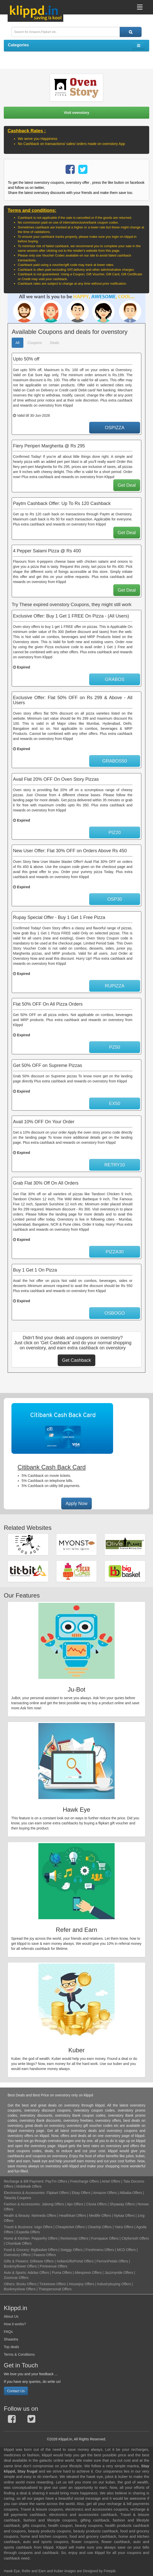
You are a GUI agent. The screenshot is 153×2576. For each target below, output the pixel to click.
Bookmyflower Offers (20, 2266)
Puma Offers (62, 2273)
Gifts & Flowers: (16, 2261)
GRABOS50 (114, 761)
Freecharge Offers (84, 2181)
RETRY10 (114, 1164)
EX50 (114, 1103)
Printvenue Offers (53, 2266)
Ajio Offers (75, 2204)
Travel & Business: (19, 2227)
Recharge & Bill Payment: (24, 2181)
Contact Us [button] (16, 2391)
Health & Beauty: (17, 2216)
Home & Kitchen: (17, 2238)
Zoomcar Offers (16, 2278)
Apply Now (76, 1503)
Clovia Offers (96, 2204)
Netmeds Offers (44, 2216)
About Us (11, 2316)
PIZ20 (115, 832)
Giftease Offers (42, 2261)
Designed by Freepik (99, 2571)
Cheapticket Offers (70, 2227)
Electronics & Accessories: (24, 2193)
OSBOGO (114, 1313)
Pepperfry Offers (44, 2238)
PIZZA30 (114, 1251)
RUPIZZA (114, 985)
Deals (54, 343)
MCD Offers (126, 2250)
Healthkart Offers (72, 2216)
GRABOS (114, 679)
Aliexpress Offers (87, 2273)
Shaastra (11, 2339)
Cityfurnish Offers (135, 2238)
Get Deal (127, 485)
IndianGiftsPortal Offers (75, 2261)
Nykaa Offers (124, 2216)
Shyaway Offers (122, 2204)
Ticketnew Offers (52, 2284)
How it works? (15, 2324)
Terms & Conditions (19, 2354)
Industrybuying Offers (114, 2284)
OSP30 (114, 899)
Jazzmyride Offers (118, 2273)
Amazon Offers (105, 2193)
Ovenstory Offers (17, 2255)
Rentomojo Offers (74, 2238)
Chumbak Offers (19, 2243)
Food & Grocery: (17, 2250)
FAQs (8, 2332)
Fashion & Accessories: (22, 2204)
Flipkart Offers (58, 2193)
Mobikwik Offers (28, 2186)
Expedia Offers (28, 2232)
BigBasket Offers (44, 2250)
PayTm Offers (56, 2181)
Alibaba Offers (130, 2193)
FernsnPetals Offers (112, 2261)
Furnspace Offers (105, 2238)
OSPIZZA (114, 427)
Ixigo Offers (43, 2227)
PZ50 (114, 1047)
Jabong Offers (53, 2204)
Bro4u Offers (27, 2284)
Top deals (11, 2347)
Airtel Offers (111, 2181)
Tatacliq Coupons (17, 2198)
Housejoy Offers (81, 2284)
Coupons (35, 343)
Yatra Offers (124, 2227)
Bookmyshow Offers (20, 2289)
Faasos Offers (45, 2255)
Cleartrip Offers (100, 2227)
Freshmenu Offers (99, 2250)
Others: (10, 2284)
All (18, 343)
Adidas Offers (38, 2273)
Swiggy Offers (71, 2250)
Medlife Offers (100, 2216)
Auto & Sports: (15, 2273)
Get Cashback (76, 1360)
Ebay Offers (81, 2193)
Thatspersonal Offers (54, 2289)
